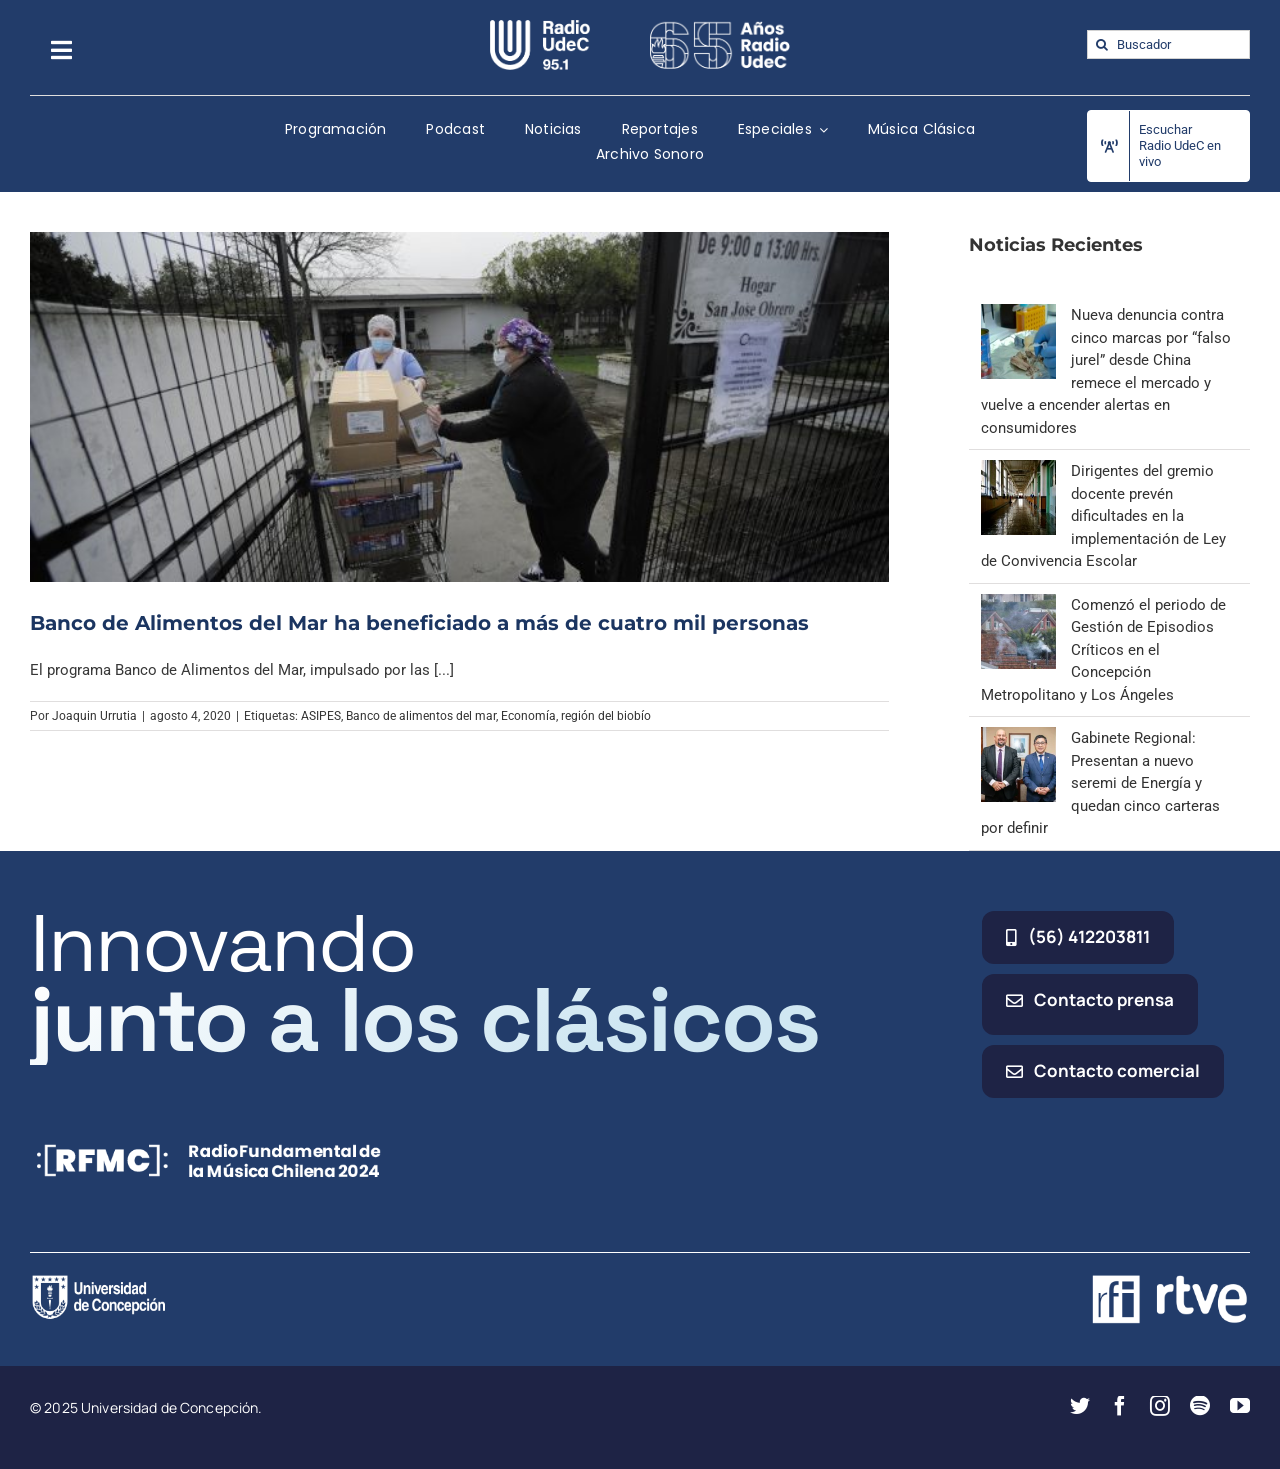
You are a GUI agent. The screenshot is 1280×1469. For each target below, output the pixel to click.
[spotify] (1200, 1406)
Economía (528, 716)
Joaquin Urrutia (94, 716)
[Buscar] (1101, 44)
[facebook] (1120, 1406)
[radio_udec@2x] (540, 27)
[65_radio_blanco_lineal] (720, 27)
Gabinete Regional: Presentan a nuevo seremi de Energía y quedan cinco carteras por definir (1100, 783)
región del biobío (606, 716)
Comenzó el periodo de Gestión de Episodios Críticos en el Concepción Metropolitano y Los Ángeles (1103, 650)
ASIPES (321, 716)
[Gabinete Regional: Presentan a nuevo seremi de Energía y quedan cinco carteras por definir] (1018, 738)
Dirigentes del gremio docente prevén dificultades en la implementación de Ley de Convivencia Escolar (1103, 516)
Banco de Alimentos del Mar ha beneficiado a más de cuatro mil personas (419, 623)
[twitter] (1080, 1406)
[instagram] (1160, 1406)
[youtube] (1240, 1406)
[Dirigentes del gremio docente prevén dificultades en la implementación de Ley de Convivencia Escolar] (1018, 471)
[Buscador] (1168, 44)
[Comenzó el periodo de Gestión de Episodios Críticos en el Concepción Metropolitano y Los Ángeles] (1018, 605)
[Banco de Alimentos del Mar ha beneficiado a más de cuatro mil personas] (459, 406)
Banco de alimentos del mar (421, 716)
